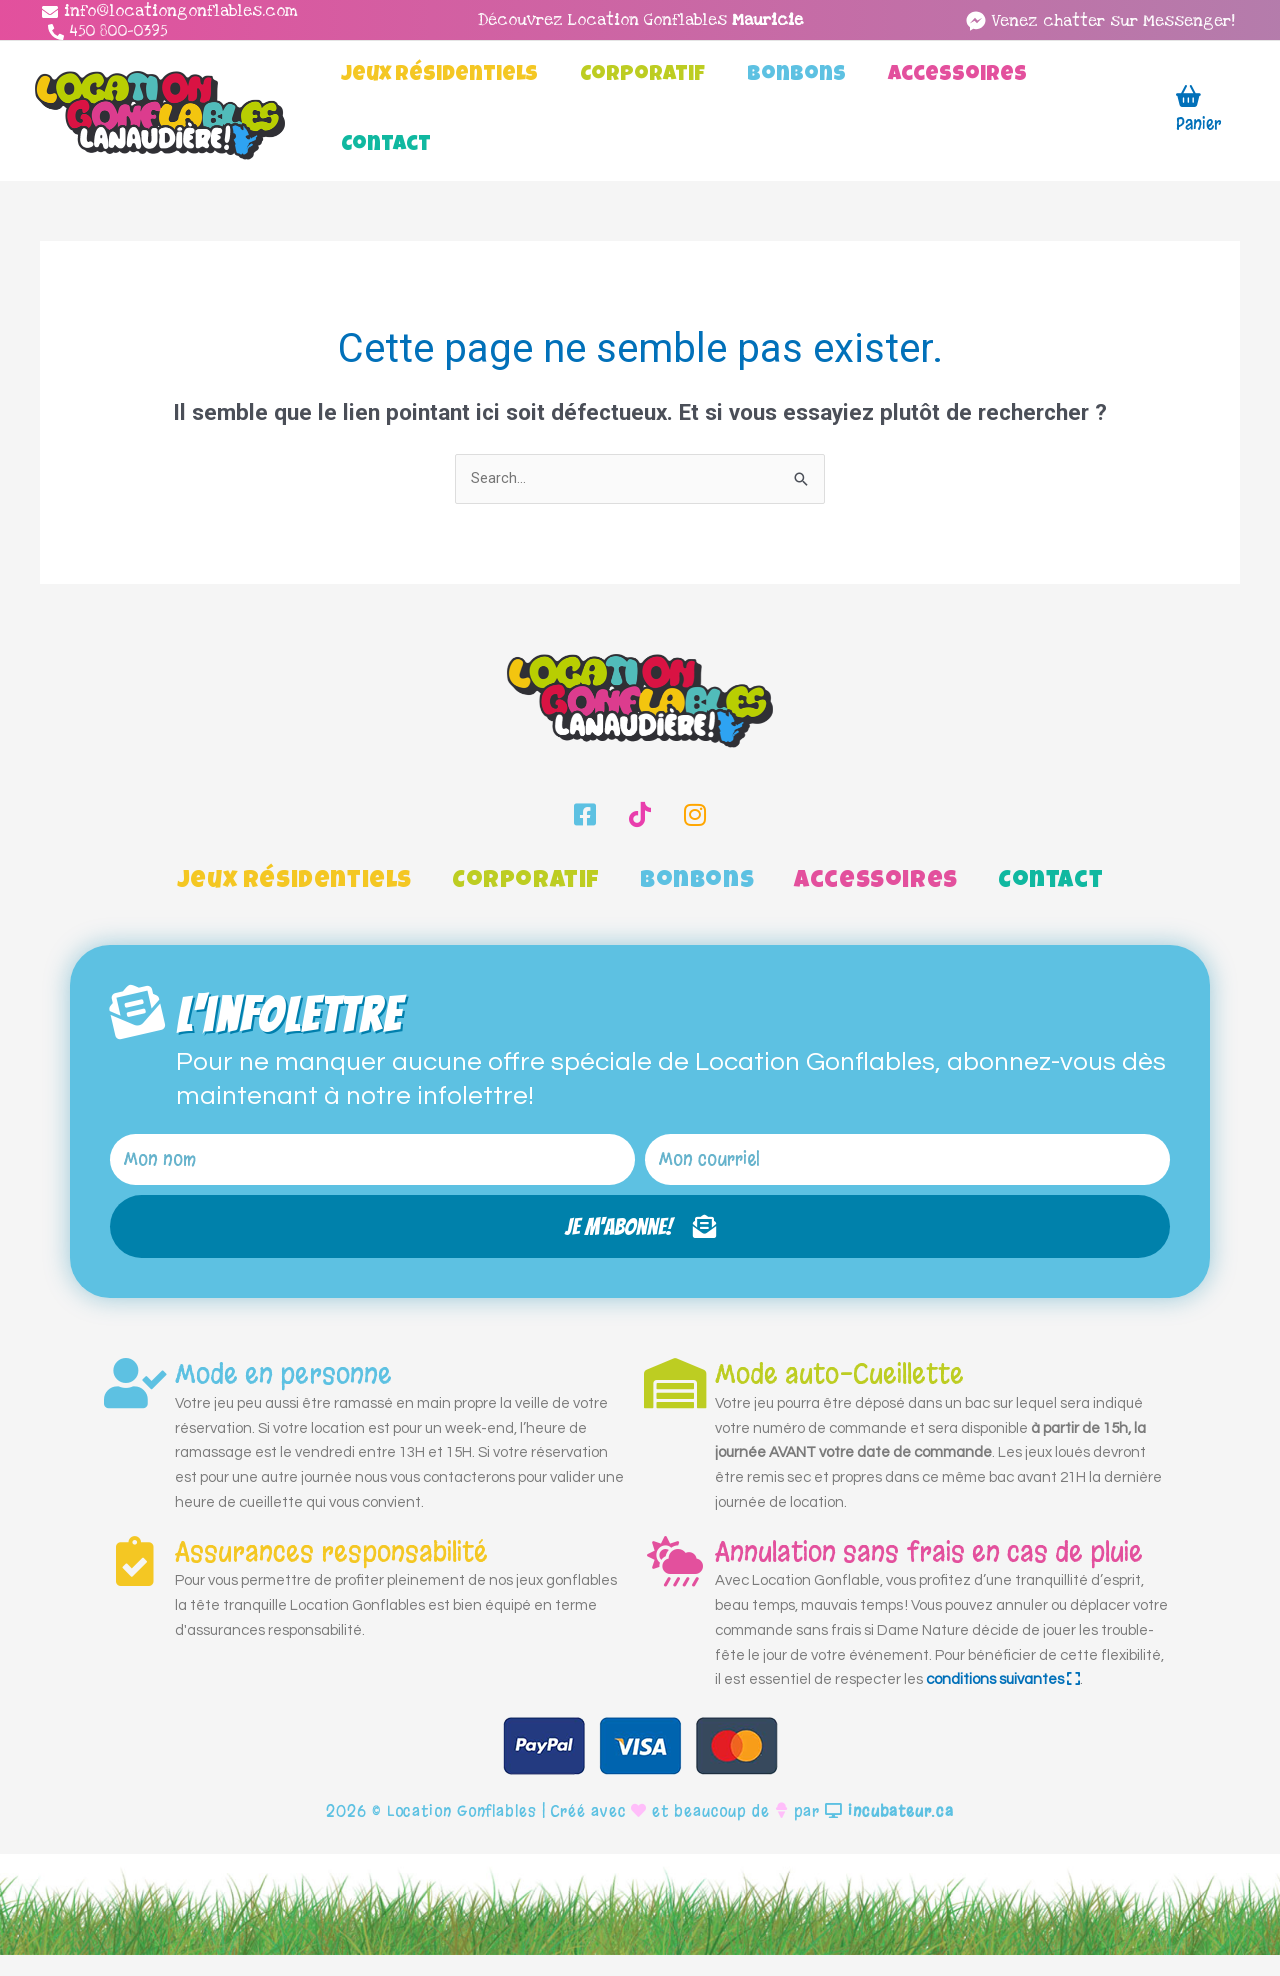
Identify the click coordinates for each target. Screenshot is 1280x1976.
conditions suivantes (1003, 1700)
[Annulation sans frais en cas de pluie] (675, 1582)
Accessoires (876, 883)
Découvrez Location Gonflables (640, 20)
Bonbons (697, 883)
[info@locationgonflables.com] (170, 11)
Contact (1050, 883)
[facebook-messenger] (1100, 21)
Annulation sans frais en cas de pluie (929, 1573)
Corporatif (526, 883)
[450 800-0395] (107, 31)
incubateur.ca (889, 1832)
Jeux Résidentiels (294, 883)
